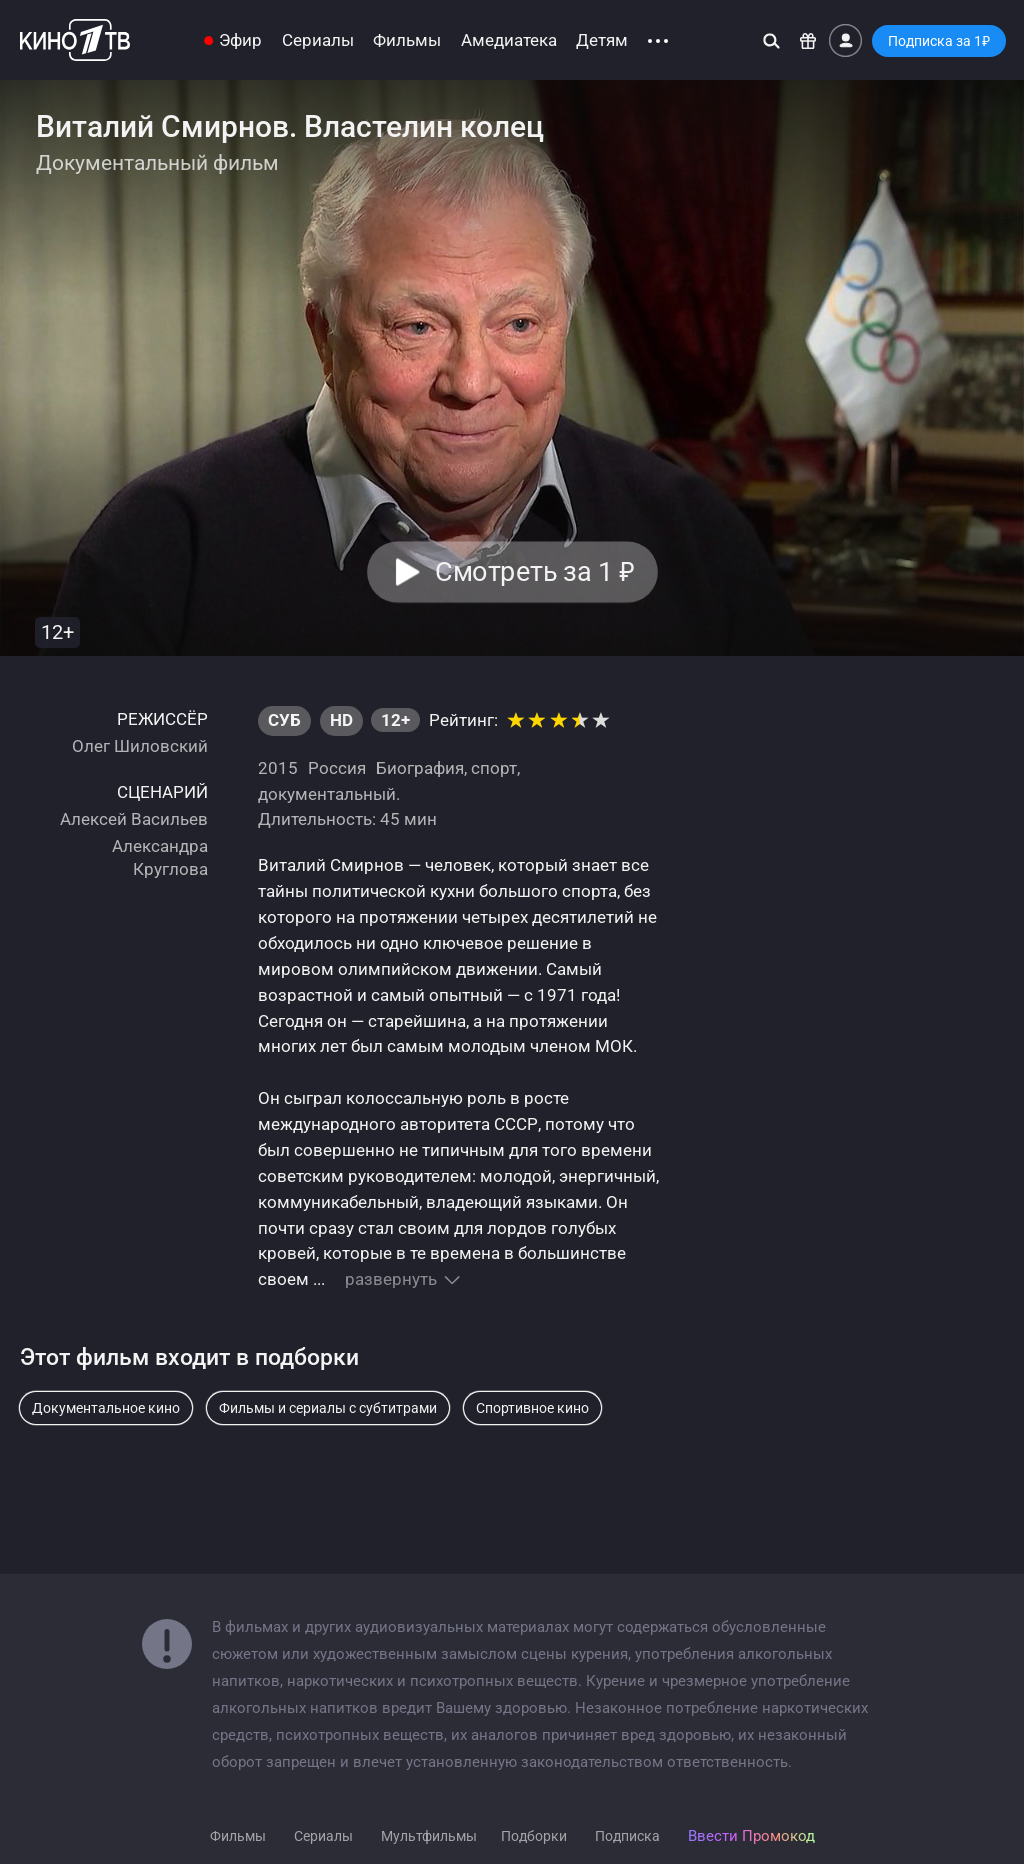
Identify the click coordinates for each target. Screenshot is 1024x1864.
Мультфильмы (429, 1836)
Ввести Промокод (751, 1836)
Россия (337, 768)
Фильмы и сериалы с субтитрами (328, 1408)
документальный (327, 794)
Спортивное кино (532, 1408)
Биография (420, 768)
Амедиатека (509, 40)
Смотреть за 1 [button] (534, 572)
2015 (278, 768)
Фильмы (407, 40)
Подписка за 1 (939, 41)
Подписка (627, 1836)
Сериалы (318, 40)
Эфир (240, 40)
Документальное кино (106, 1408)
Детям (602, 40)
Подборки (534, 1836)
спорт (494, 768)
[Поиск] (771, 40)
